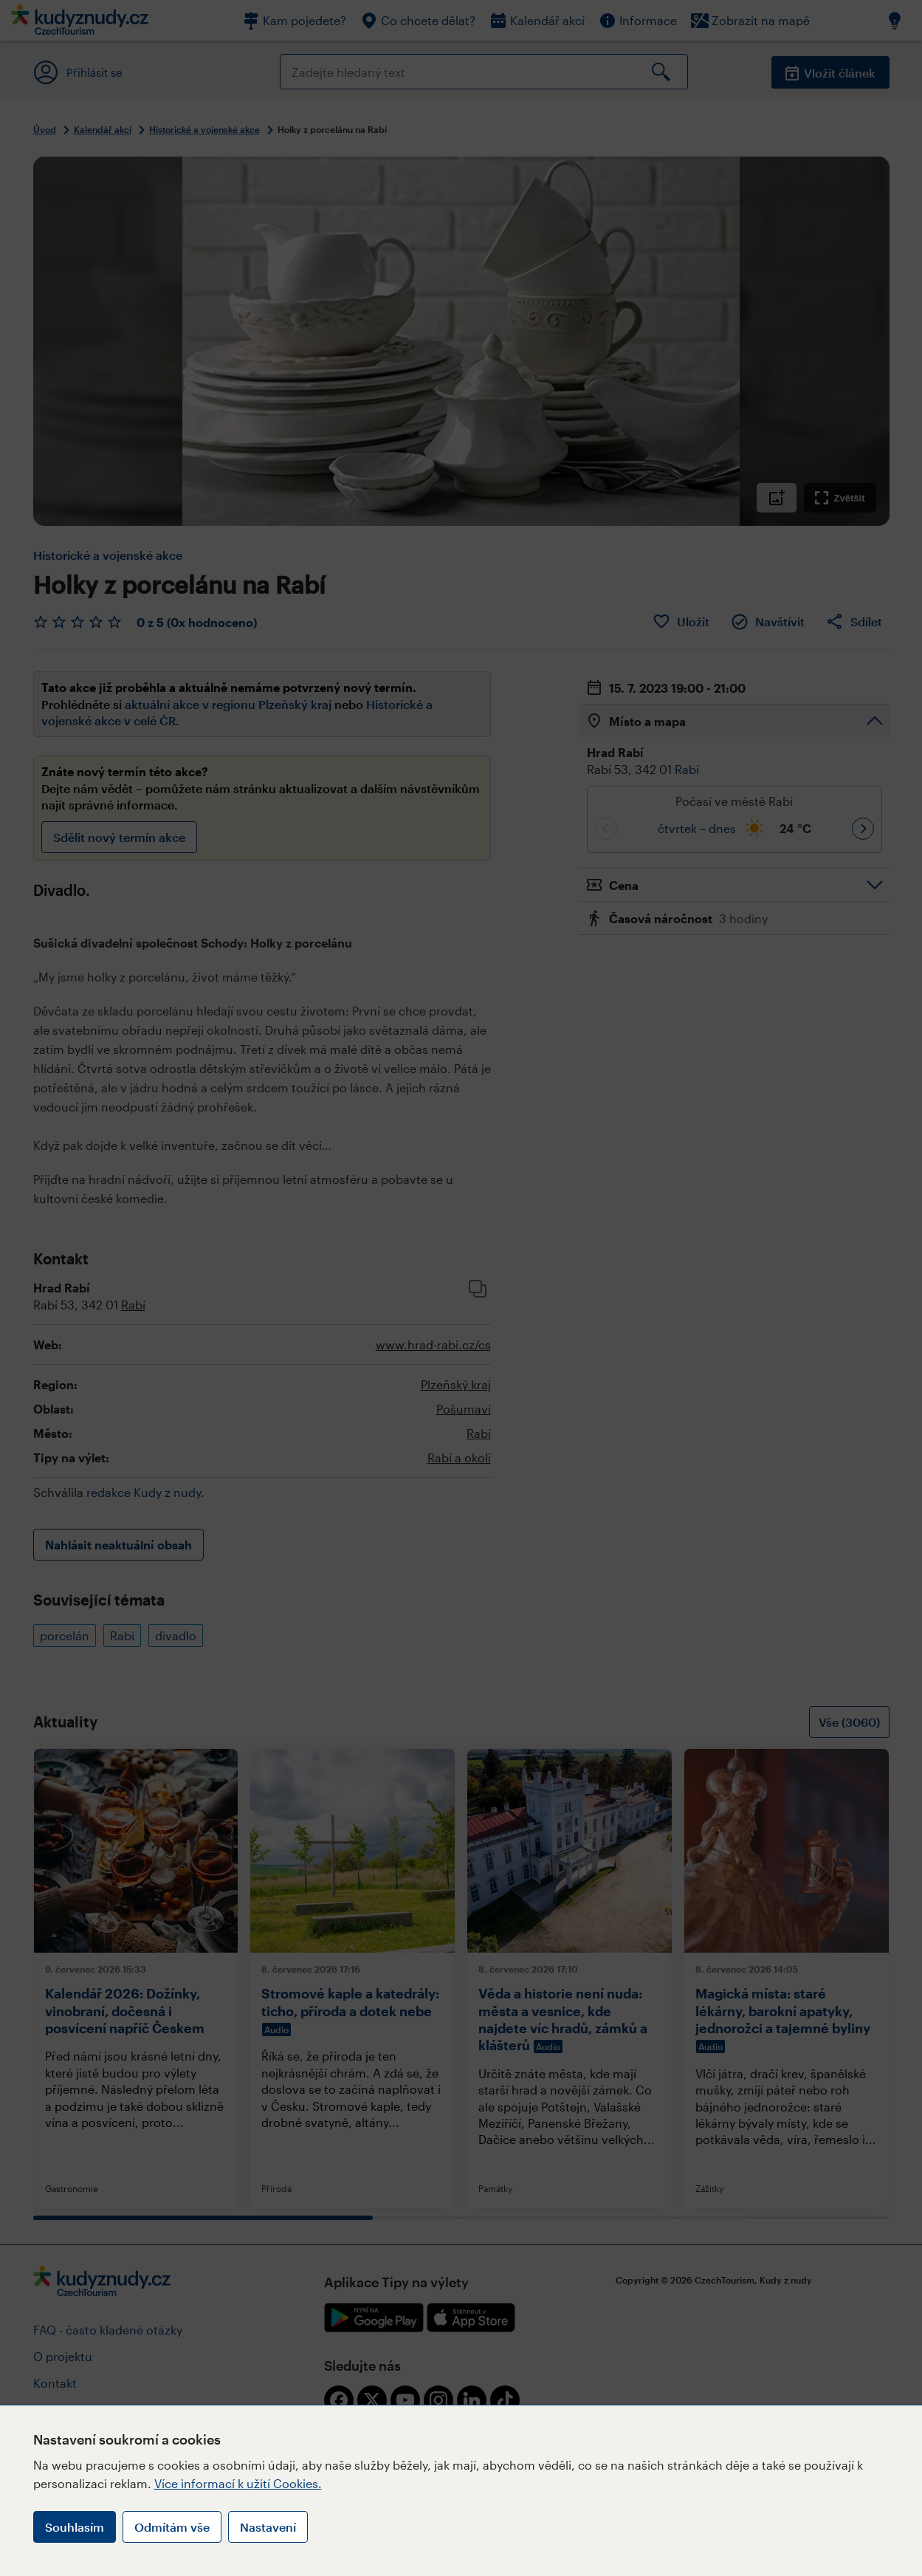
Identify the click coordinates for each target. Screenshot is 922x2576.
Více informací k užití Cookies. (238, 2483)
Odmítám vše (172, 2527)
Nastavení (268, 2527)
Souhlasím (74, 2527)
